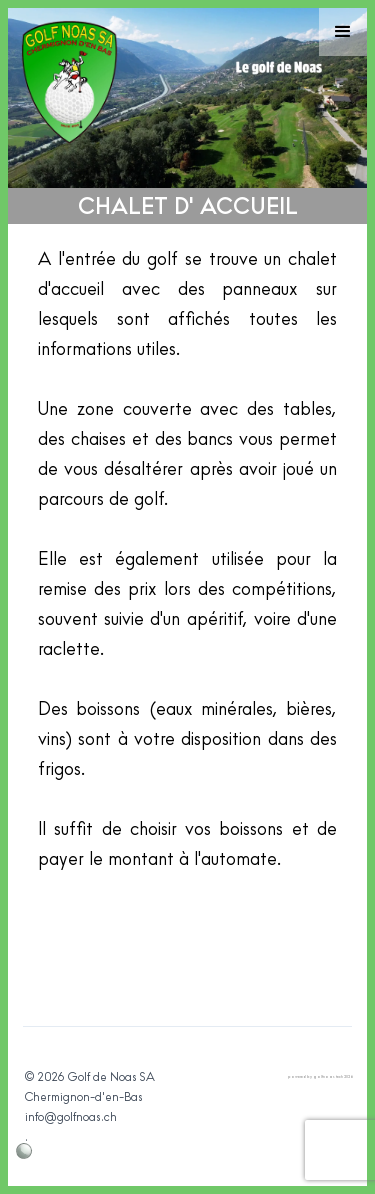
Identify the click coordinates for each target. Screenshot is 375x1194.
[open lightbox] (187, 985)
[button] (343, 32)
